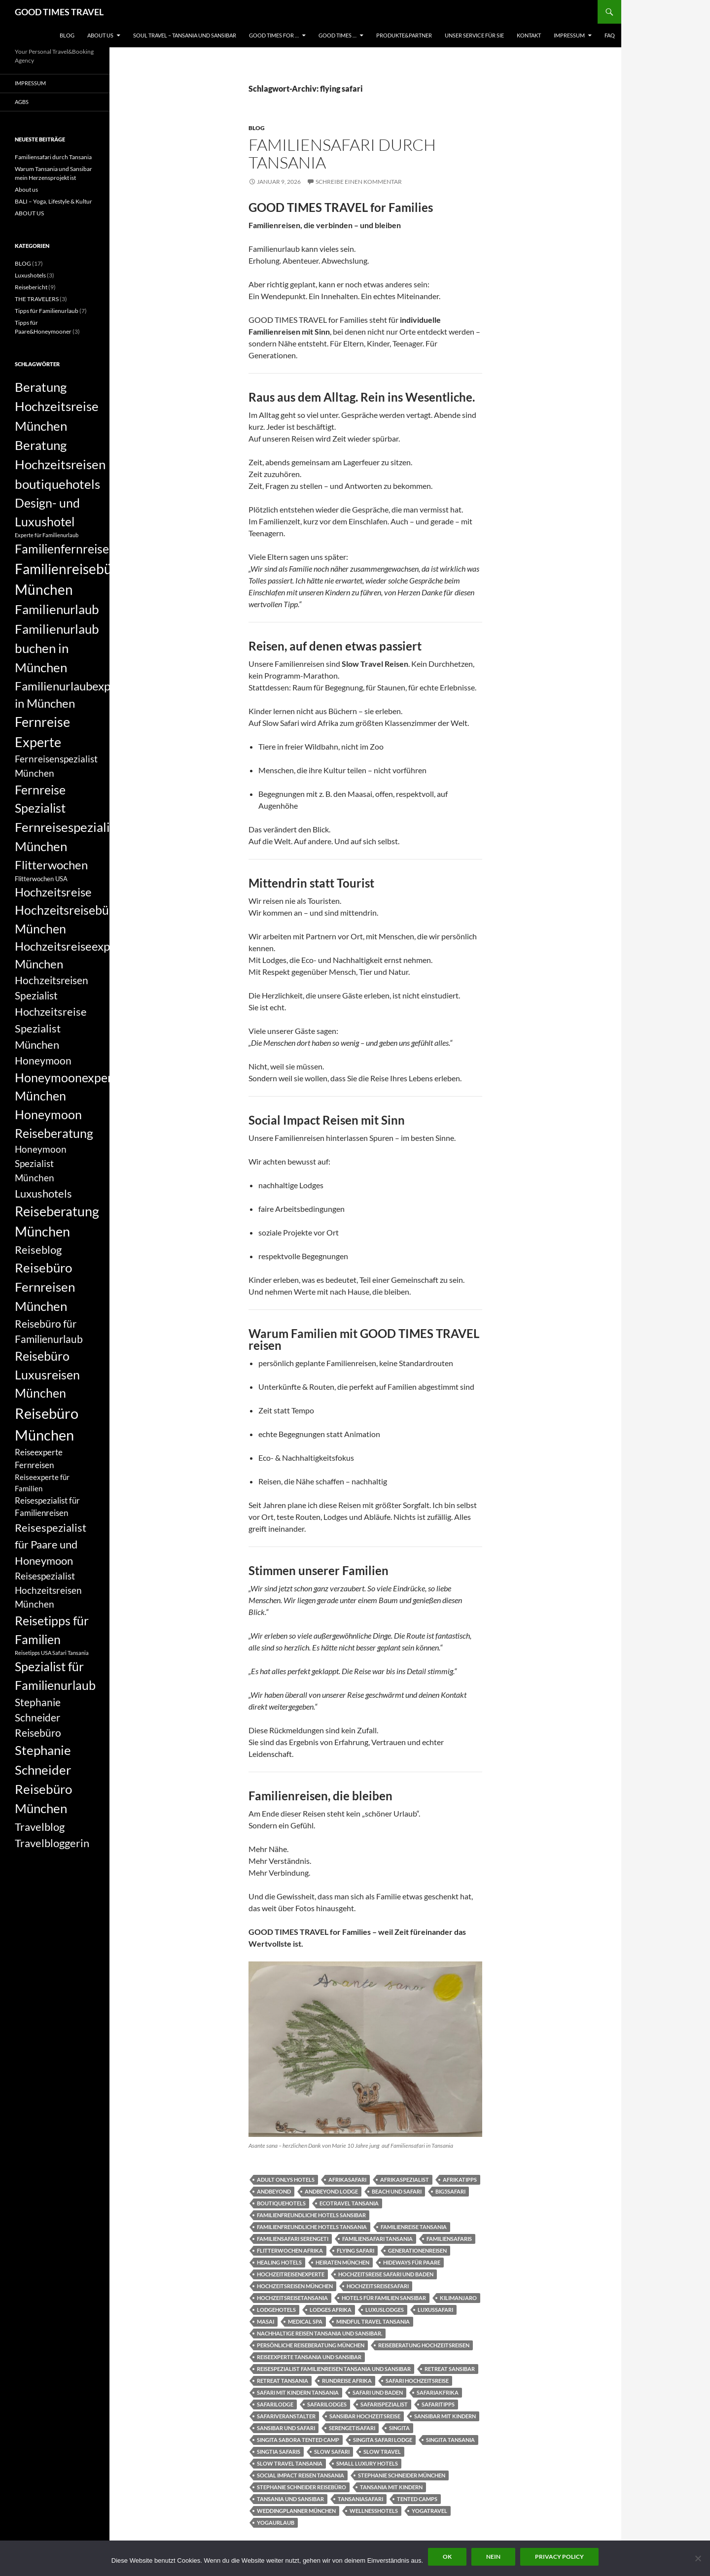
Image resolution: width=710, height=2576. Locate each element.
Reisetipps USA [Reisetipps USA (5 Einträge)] (33, 1652)
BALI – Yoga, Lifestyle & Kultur (53, 201)
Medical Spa (305, 2321)
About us (26, 189)
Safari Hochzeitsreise (417, 2380)
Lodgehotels (276, 2309)
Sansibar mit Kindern (445, 2416)
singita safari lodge (382, 2440)
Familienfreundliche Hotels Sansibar (311, 2215)
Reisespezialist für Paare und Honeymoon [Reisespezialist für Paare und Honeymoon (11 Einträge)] (50, 1544)
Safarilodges (327, 2404)
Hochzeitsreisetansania (292, 2298)
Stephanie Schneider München (401, 2475)
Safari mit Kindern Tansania (298, 2392)
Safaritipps (438, 2404)
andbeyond (274, 2191)
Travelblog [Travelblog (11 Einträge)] (40, 1826)
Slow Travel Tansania (289, 2463)
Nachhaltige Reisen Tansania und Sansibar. (319, 2333)
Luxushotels (30, 275)
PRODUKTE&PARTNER (404, 35)
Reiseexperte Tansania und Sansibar (309, 2357)
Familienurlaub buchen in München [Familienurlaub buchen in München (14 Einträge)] (57, 648)
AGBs (22, 102)
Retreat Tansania (282, 2380)
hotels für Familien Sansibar (384, 2298)
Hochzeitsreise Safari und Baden (385, 2274)
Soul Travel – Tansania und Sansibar (184, 35)
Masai (265, 2321)
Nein (493, 2556)
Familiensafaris (449, 2238)
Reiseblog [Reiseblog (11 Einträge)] (38, 1249)
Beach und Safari (397, 2191)
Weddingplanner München (296, 2510)
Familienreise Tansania (414, 2227)
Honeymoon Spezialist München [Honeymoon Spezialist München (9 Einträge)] (41, 1163)
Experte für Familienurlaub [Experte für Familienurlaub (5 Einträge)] (46, 535)
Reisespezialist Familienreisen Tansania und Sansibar (334, 2369)
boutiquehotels (281, 2203)
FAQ (609, 35)
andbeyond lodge (331, 2191)
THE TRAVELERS (37, 299)
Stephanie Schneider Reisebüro (301, 2487)
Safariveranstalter (286, 2416)
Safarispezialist (384, 2404)
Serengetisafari (352, 2428)
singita (399, 2428)
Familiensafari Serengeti (292, 2238)
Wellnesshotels (374, 2510)
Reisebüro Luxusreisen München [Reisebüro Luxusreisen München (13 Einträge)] (47, 1374)
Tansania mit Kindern (391, 2487)
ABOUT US (100, 35)
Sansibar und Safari (286, 2428)
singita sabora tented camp (298, 2440)
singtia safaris (278, 2451)
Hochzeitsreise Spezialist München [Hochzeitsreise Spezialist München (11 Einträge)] (51, 1028)
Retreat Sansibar (450, 2369)
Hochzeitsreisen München (295, 2286)
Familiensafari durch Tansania (342, 153)
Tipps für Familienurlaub (46, 310)
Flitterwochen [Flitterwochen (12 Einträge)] (51, 865)
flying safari (355, 2250)
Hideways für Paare (411, 2262)
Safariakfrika (438, 2392)
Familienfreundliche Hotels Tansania (312, 2227)
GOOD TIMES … (337, 35)
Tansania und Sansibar (290, 2499)
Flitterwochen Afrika (290, 2250)
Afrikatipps (460, 2179)
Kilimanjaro (458, 2298)
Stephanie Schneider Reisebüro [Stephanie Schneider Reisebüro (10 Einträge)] (38, 1717)
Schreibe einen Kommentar (359, 181)
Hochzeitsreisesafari (378, 2286)
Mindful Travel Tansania (373, 2321)
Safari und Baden (378, 2392)
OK (447, 2556)
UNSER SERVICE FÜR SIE (474, 35)
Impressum (569, 35)
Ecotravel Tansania (349, 2203)
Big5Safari (450, 2191)
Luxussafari (435, 2309)
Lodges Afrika (331, 2309)
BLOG (67, 35)
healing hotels (279, 2262)
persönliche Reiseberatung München (310, 2345)
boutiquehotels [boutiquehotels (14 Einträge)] (57, 484)
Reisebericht (31, 287)
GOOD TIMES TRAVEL (59, 11)
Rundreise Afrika (347, 2380)
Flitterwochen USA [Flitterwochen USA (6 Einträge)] (41, 879)
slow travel (382, 2451)
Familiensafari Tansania (377, 2238)
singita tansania (450, 2440)
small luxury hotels (367, 2463)
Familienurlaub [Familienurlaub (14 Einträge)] (57, 609)
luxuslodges (384, 2309)
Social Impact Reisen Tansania (300, 2475)
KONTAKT (529, 35)
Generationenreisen (417, 2250)
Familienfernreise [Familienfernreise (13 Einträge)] (62, 548)
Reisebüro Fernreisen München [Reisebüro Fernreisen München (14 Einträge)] (45, 1287)
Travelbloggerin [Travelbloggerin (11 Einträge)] (52, 1843)
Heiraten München (342, 2262)
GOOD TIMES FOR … (274, 35)
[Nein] (698, 2558)
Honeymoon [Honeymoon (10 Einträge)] (43, 1060)
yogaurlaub (275, 2522)
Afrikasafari (347, 2179)
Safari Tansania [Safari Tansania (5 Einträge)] (70, 1652)
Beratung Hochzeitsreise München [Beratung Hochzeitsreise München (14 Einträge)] (57, 406)
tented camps (417, 2499)
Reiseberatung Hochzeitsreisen (423, 2345)
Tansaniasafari (360, 2499)
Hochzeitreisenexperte (290, 2274)
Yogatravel (429, 2510)
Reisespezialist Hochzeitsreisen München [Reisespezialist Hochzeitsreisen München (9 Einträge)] (48, 1590)
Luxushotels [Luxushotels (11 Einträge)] (43, 1193)
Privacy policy (559, 2556)
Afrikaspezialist (404, 2179)
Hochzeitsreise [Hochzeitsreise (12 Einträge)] (53, 892)
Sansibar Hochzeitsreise (364, 2416)
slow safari (332, 2451)
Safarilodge (275, 2404)
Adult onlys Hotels (286, 2179)
